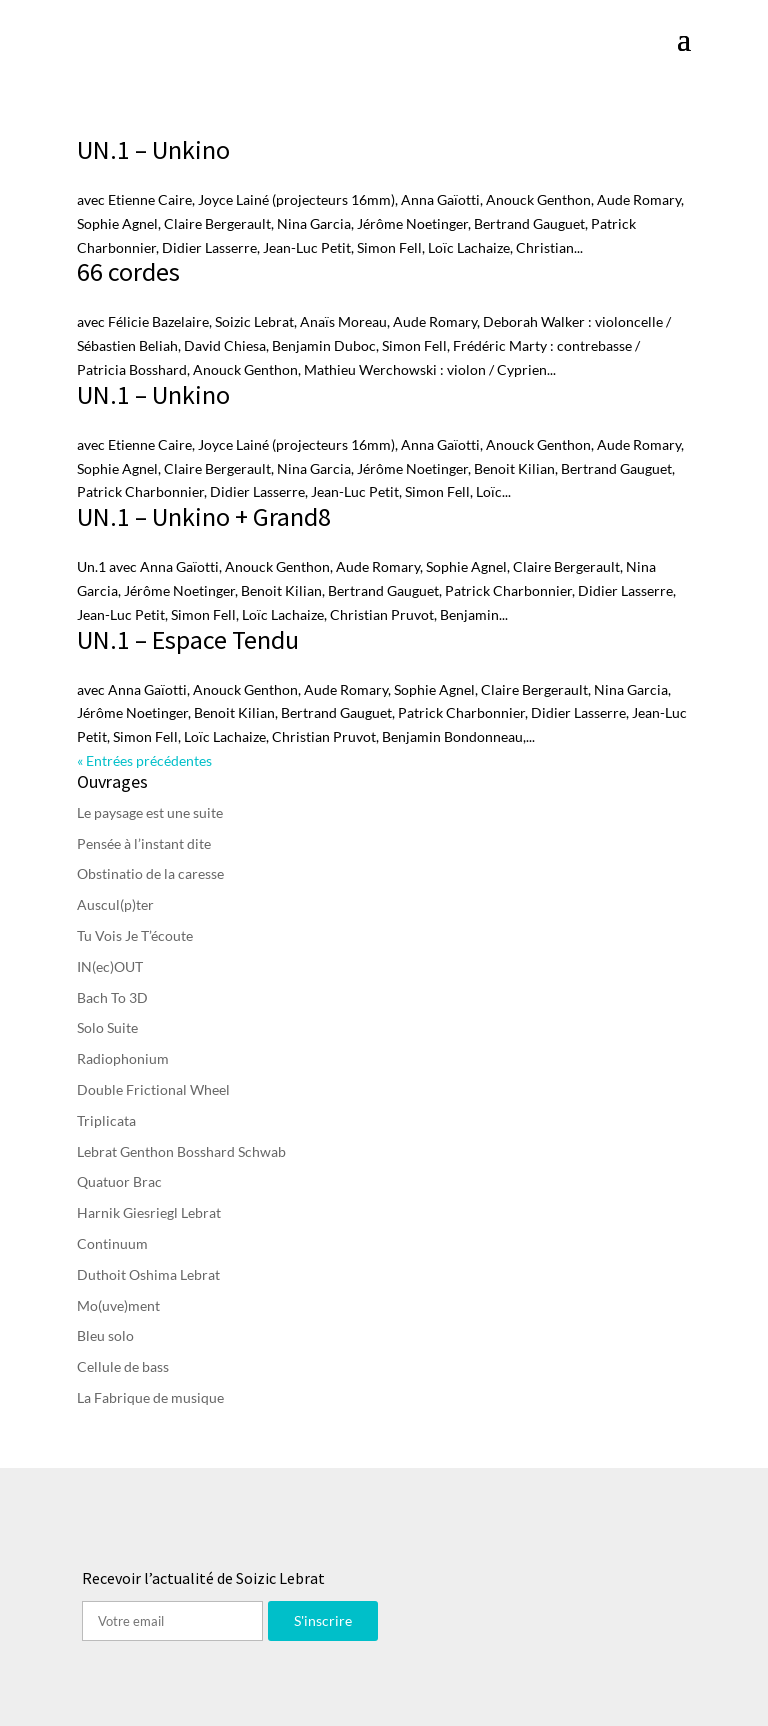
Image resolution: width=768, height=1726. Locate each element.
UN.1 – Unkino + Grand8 (204, 516)
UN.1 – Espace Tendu (188, 639)
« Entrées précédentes (144, 760)
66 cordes (128, 271)
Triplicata (106, 1120)
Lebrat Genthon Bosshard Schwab (181, 1151)
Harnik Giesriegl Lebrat (149, 1212)
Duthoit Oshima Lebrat (148, 1274)
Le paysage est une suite (150, 812)
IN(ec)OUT (110, 966)
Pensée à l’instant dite (144, 843)
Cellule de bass (123, 1366)
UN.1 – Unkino (153, 149)
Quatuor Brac (119, 1181)
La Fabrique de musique (150, 1397)
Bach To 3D (112, 997)
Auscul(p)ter (115, 904)
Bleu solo (105, 1335)
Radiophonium (123, 1058)
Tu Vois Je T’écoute (135, 935)
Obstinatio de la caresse (150, 873)
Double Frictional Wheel (153, 1089)
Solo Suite (107, 1027)
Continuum (112, 1243)
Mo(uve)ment (118, 1305)
